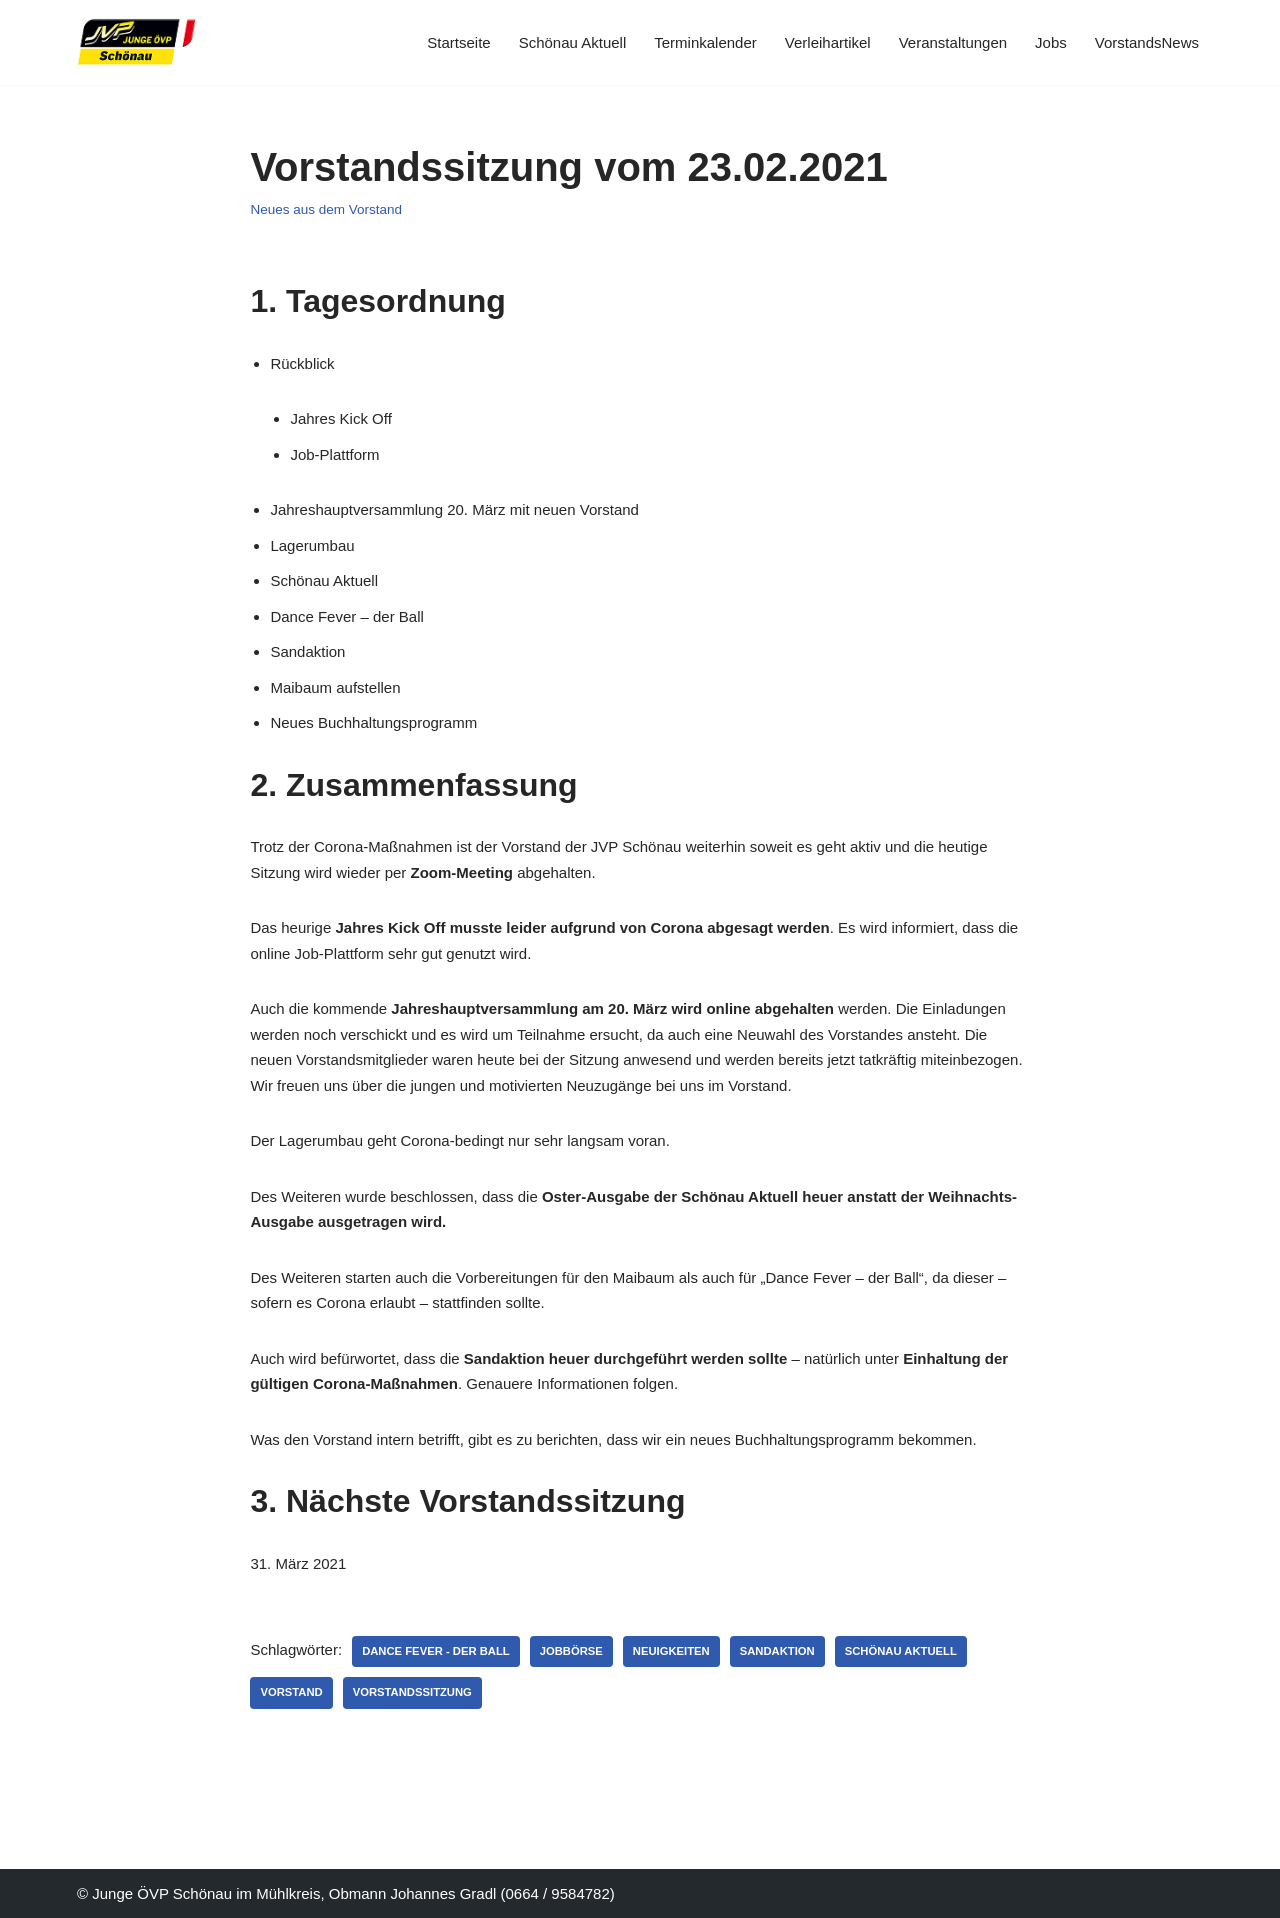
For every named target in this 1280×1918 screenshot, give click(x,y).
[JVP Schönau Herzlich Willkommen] (137, 42)
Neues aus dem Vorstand (326, 209)
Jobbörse (571, 1651)
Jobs (1051, 42)
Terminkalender (705, 42)
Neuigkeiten (671, 1651)
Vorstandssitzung (412, 1692)
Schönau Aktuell (573, 42)
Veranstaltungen (953, 42)
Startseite (458, 42)
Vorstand (291, 1692)
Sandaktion (777, 1651)
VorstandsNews (1147, 42)
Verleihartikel (828, 42)
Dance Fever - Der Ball (436, 1651)
